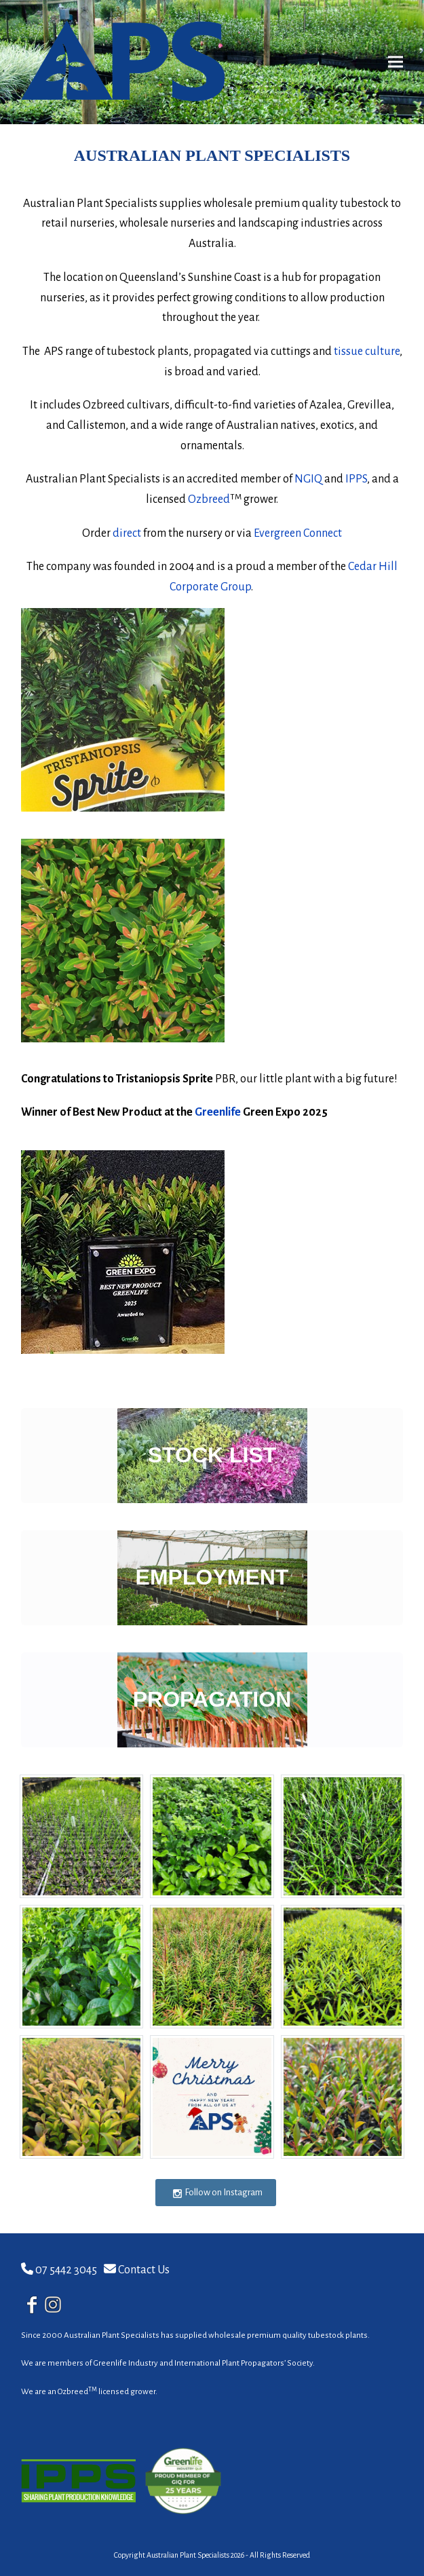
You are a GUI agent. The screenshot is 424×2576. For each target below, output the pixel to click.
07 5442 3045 (66, 2270)
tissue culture (367, 351)
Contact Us (144, 2270)
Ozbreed (209, 499)
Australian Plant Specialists (188, 2555)
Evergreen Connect (298, 533)
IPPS (356, 479)
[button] (395, 62)
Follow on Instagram (217, 2192)
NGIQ (308, 479)
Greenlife (218, 1112)
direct (127, 533)
